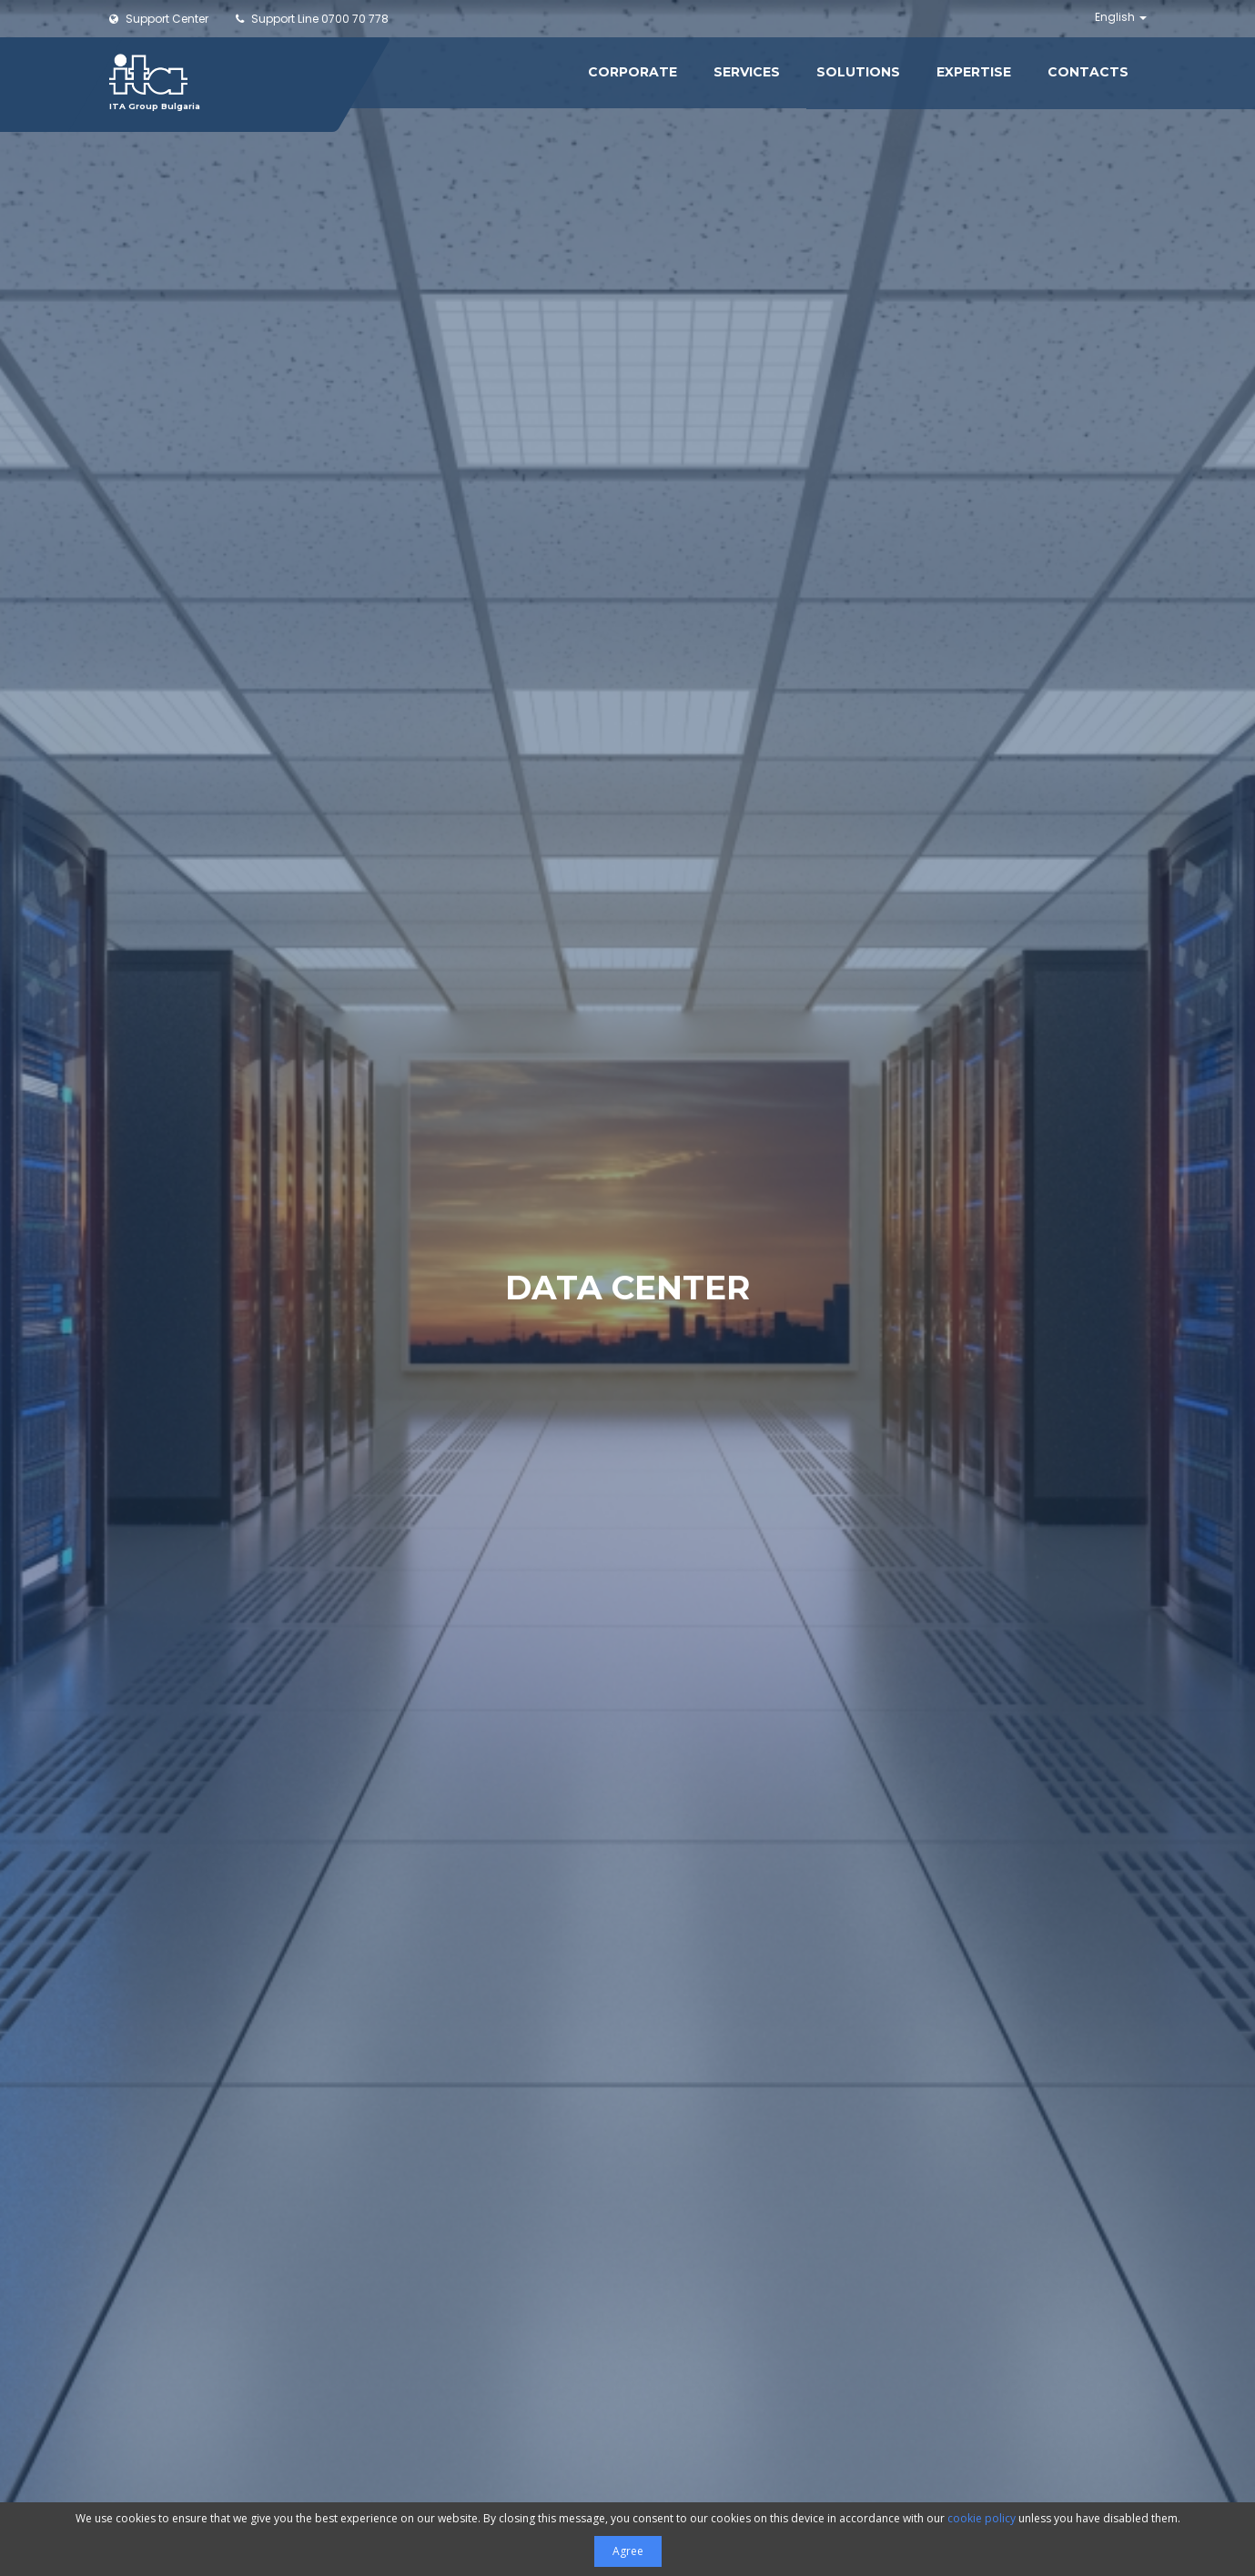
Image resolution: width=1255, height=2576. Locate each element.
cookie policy (981, 2518)
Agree (627, 2551)
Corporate (632, 72)
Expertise (973, 72)
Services (747, 72)
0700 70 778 (312, 18)
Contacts (1088, 72)
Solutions (858, 72)
